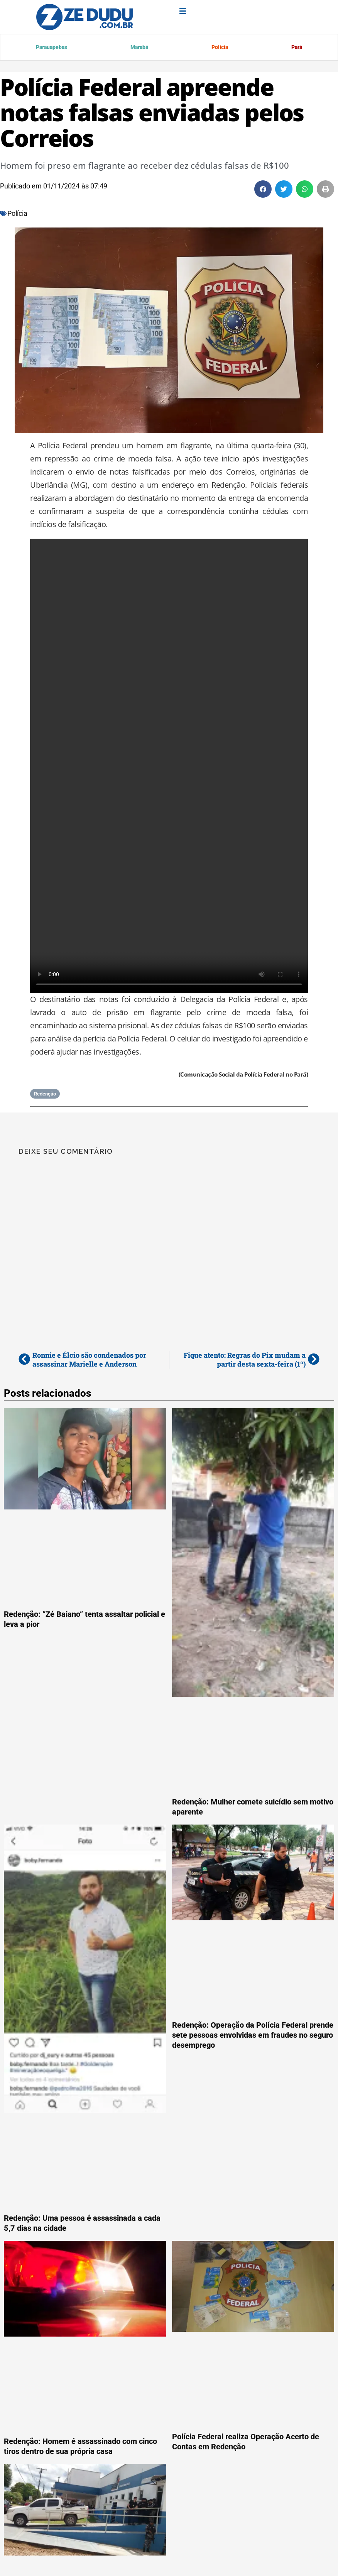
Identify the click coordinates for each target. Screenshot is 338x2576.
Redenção (45, 1095)
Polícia (219, 48)
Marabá (138, 48)
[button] (263, 190)
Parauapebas (51, 48)
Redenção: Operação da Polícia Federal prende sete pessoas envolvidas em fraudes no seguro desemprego (252, 2036)
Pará (296, 48)
